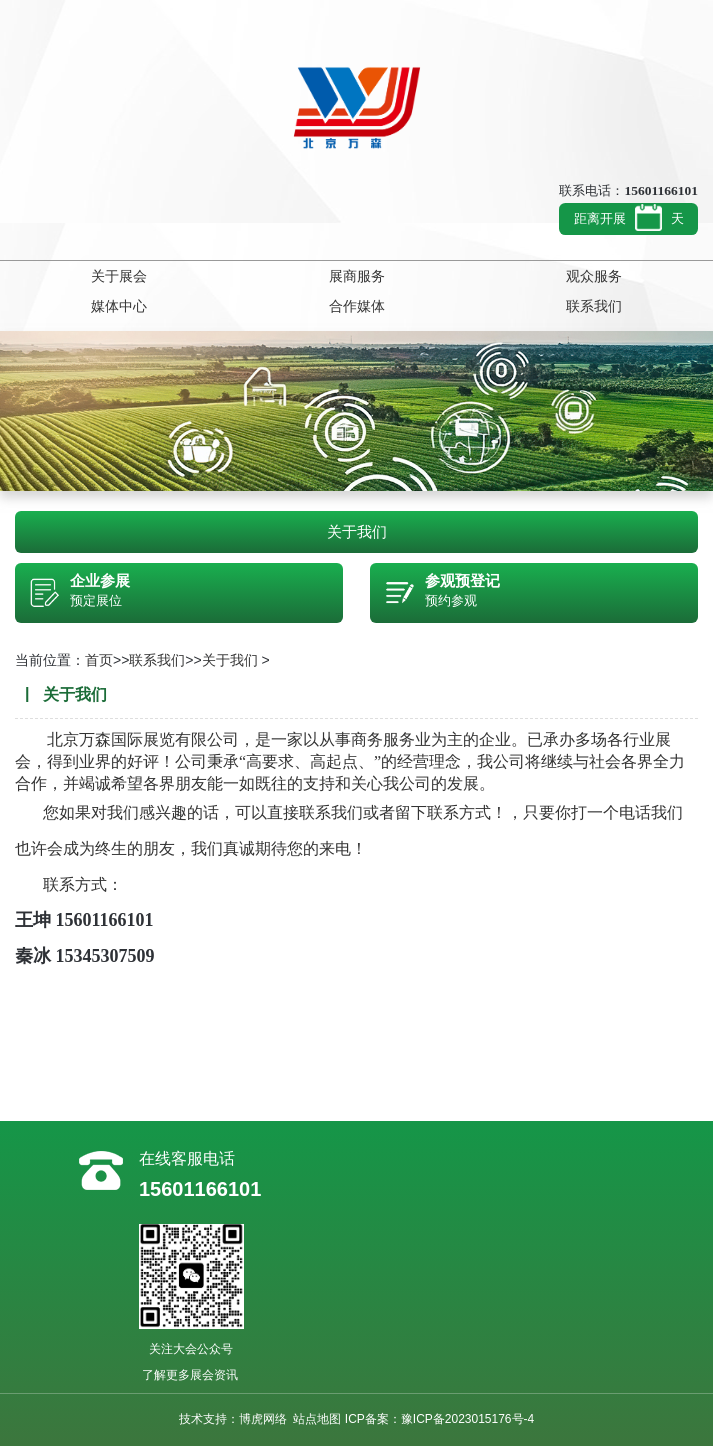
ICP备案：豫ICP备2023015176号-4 (439, 1419)
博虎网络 (263, 1419)
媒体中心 (119, 306)
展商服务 (357, 276)
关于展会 (119, 276)
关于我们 (357, 531)
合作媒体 (357, 306)
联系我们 (594, 306)
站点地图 (317, 1419)
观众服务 (594, 276)
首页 (99, 660)
